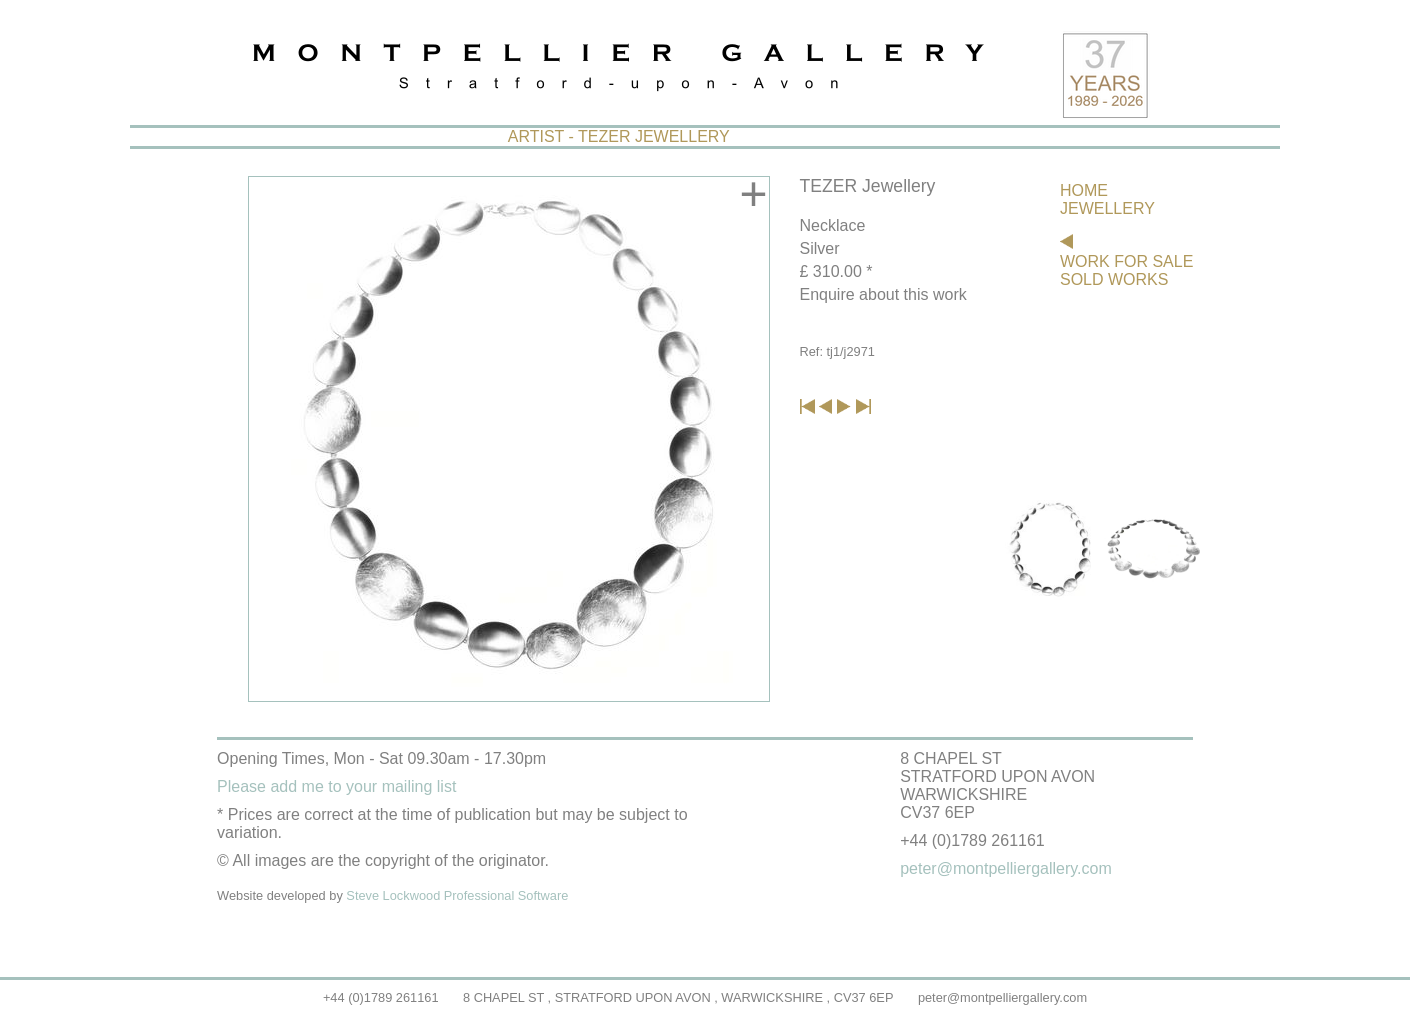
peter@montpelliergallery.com (1002, 997)
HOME (1084, 190)
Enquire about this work (883, 294)
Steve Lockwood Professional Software (457, 895)
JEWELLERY (1107, 208)
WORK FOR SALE (1126, 261)
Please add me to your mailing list (336, 786)
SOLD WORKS (1114, 279)
